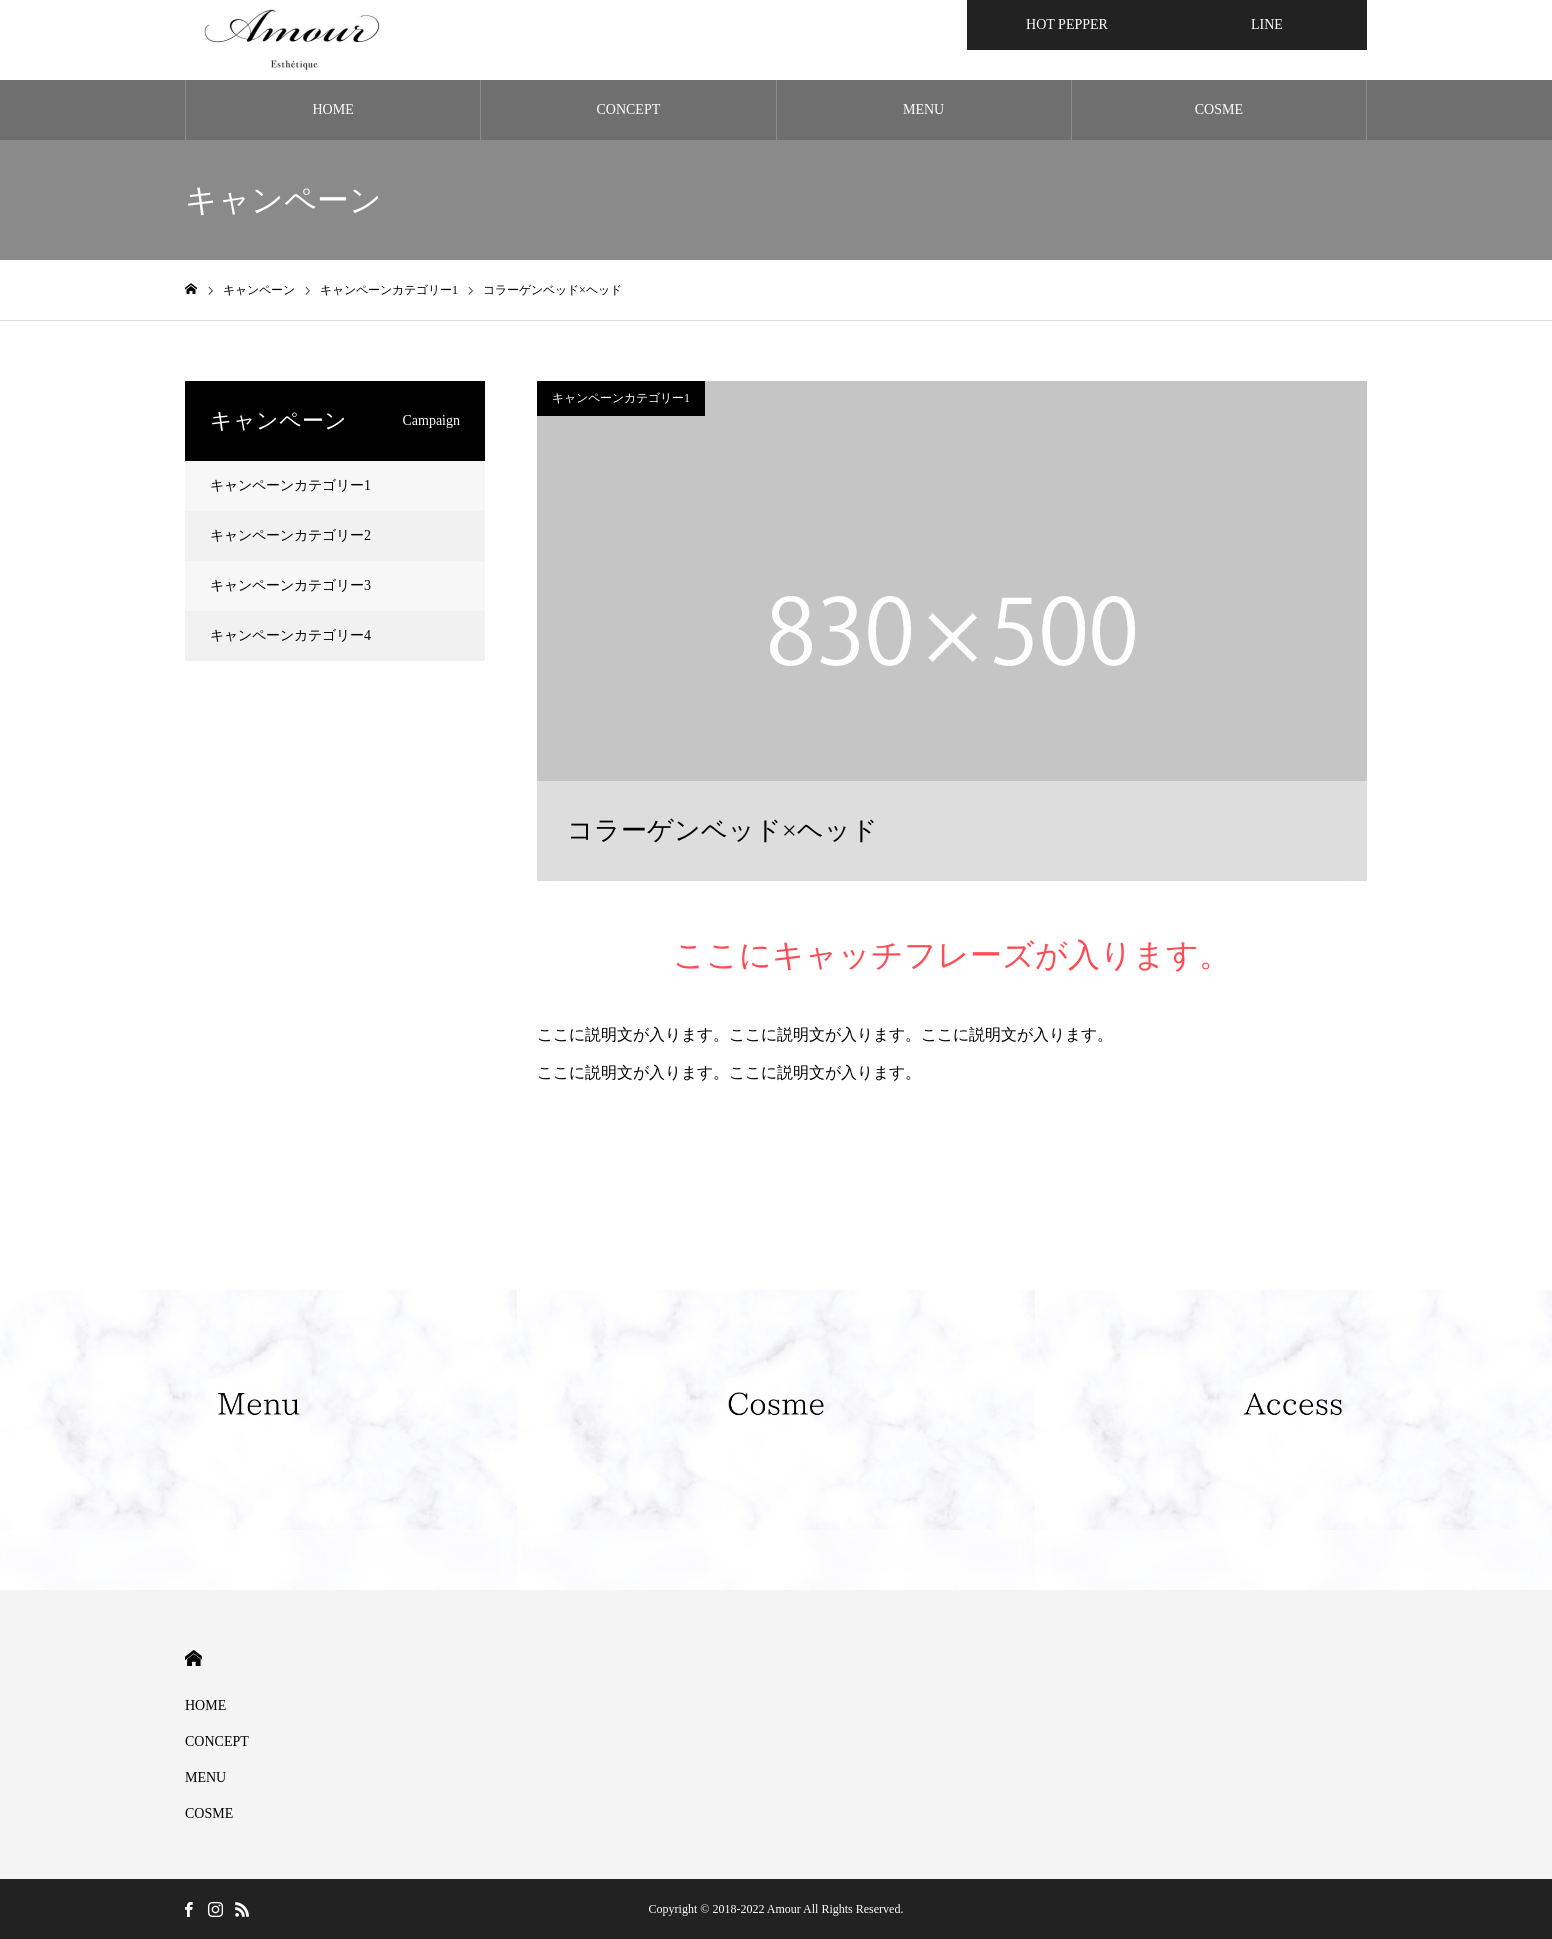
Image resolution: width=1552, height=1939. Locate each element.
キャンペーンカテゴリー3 (290, 585)
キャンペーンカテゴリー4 (290, 635)
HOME (333, 109)
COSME (1219, 109)
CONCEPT (628, 109)
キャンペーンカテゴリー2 (290, 535)
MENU (923, 109)
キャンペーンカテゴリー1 (621, 398)
